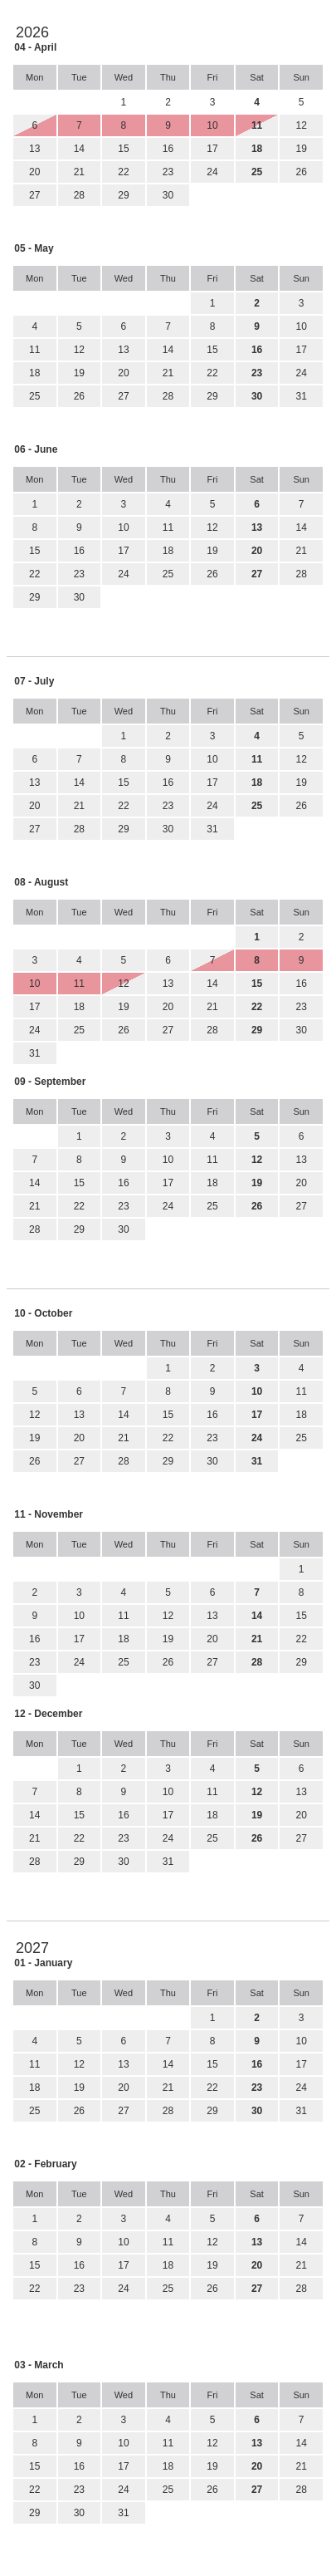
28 (79, 195)
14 (79, 149)
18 (34, 373)
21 (79, 172)
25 (34, 396)
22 (123, 172)
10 (301, 326)
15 (123, 149)
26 (301, 172)
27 (34, 195)
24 (212, 172)
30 (168, 195)
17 (212, 149)
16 (168, 149)
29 (123, 195)
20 (34, 172)
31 (301, 396)
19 (301, 149)
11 (34, 350)
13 (34, 149)
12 (301, 125)
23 (168, 172)
